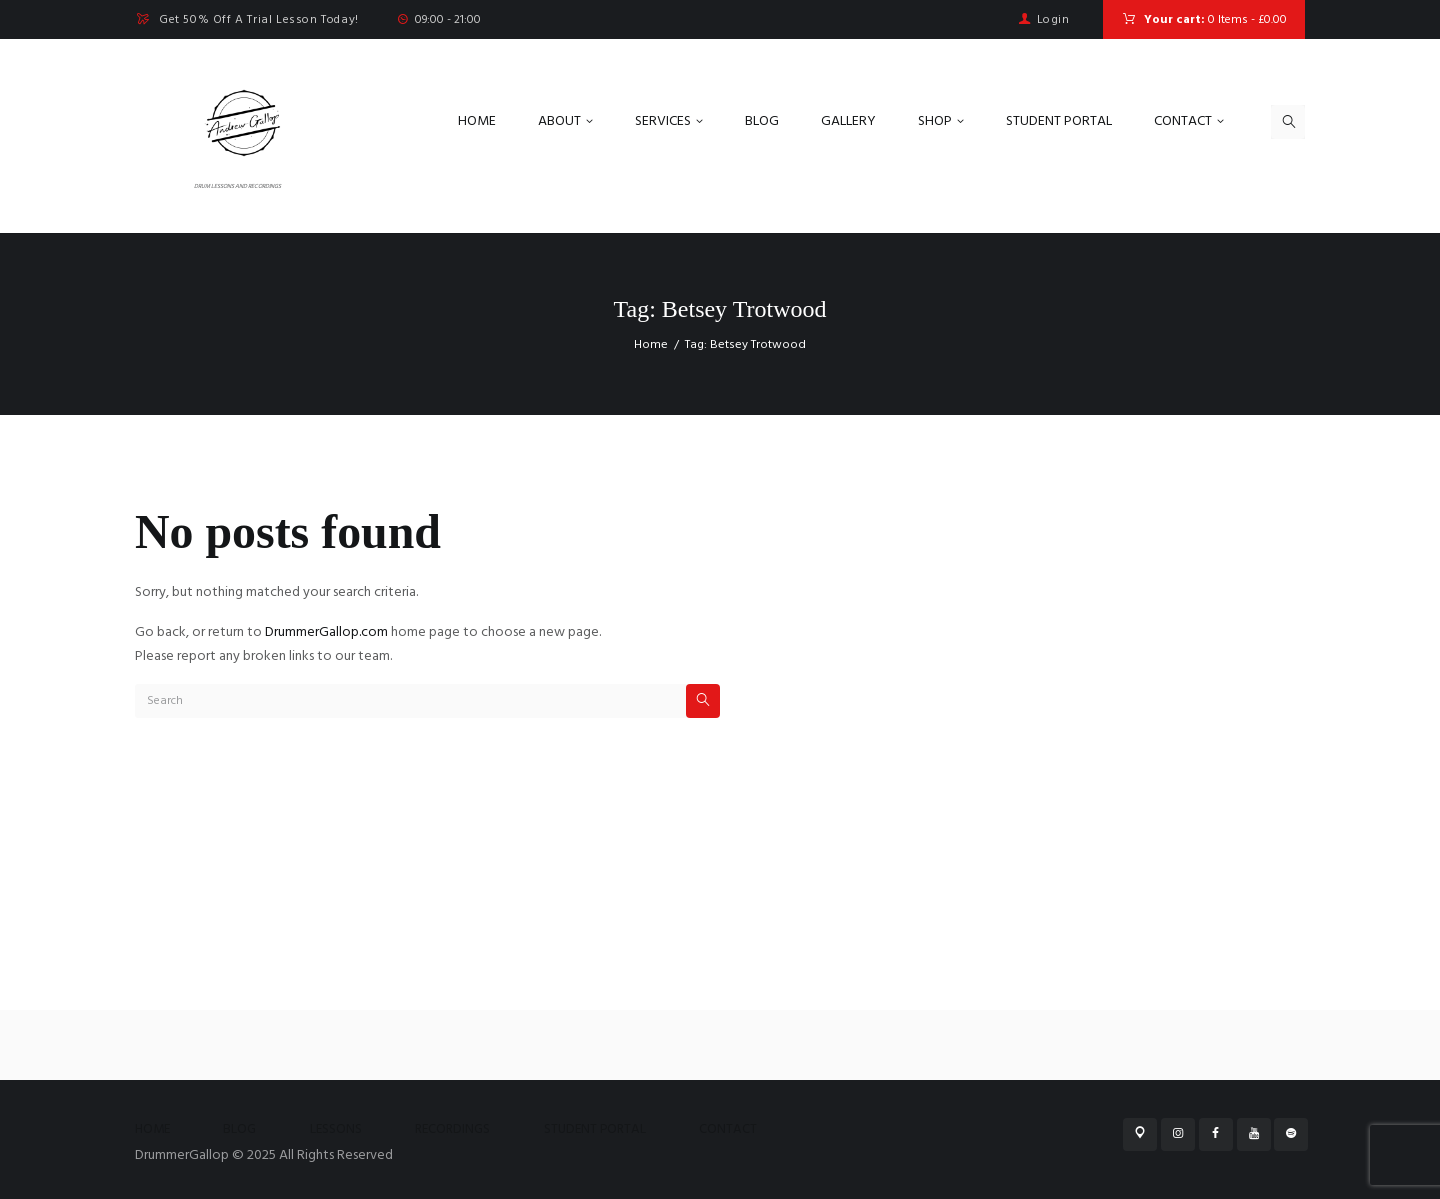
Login (1053, 20)
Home (651, 345)
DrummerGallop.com (326, 632)
